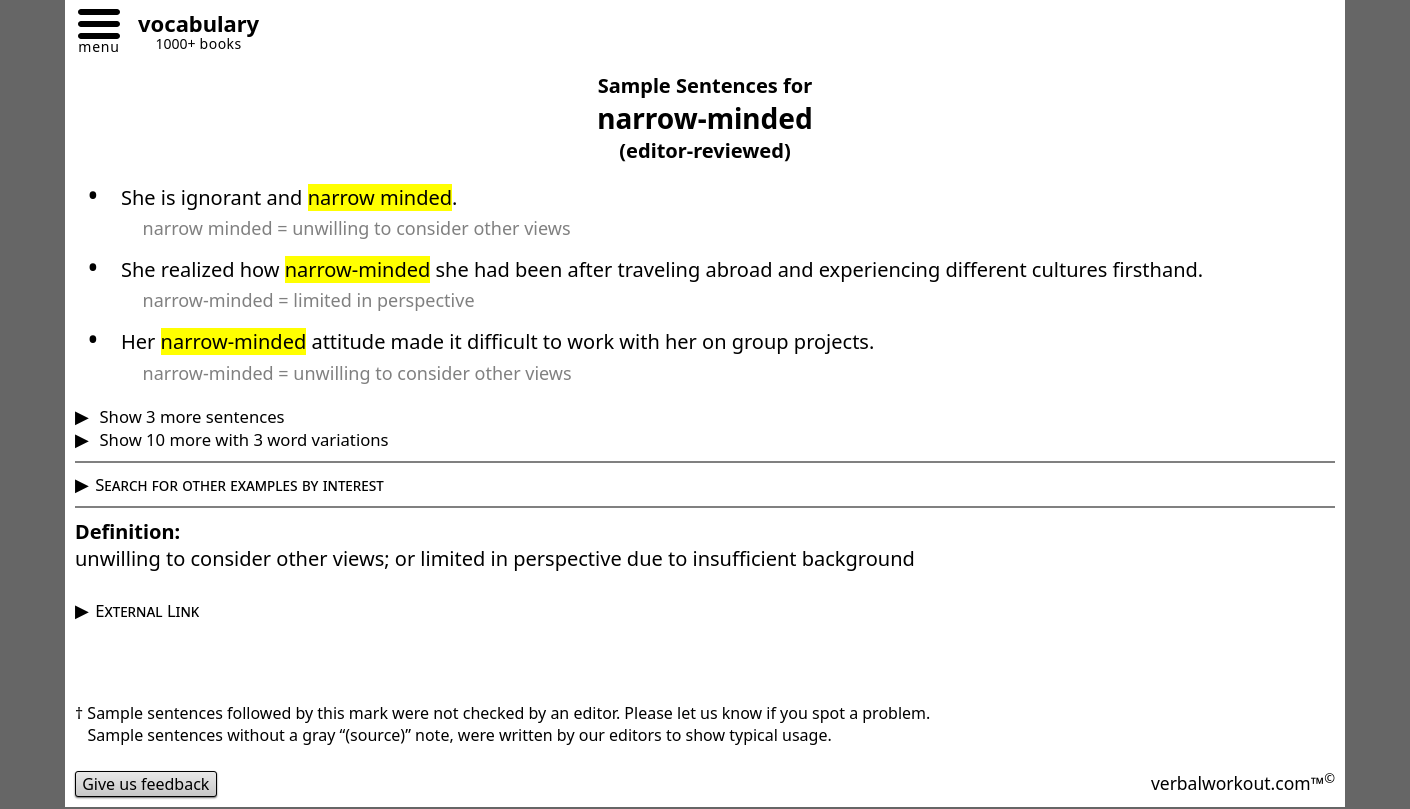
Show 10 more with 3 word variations (241, 439)
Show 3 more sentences (189, 416)
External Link (147, 610)
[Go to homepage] (191, 26)
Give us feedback (146, 784)
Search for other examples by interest (239, 484)
